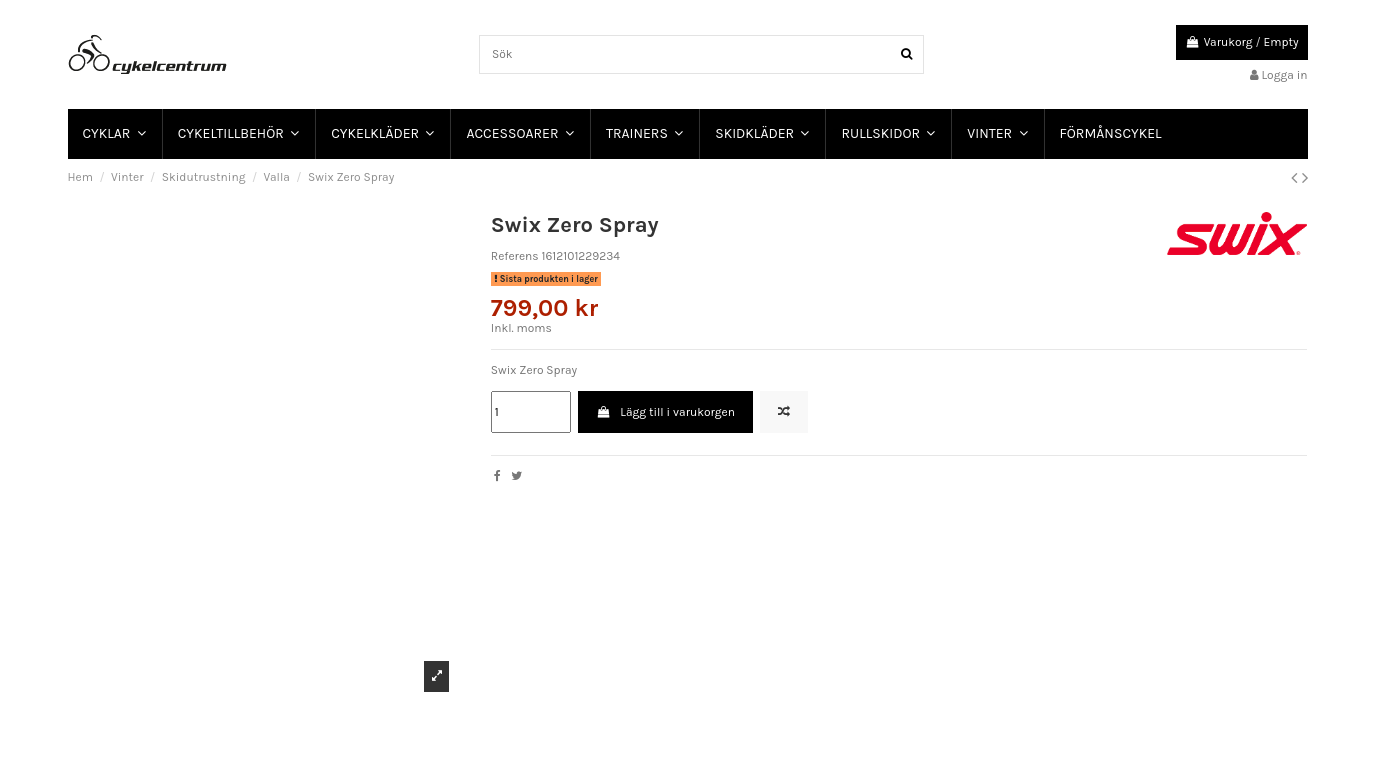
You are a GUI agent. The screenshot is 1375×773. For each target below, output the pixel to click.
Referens (515, 256)
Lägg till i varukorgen (665, 412)
